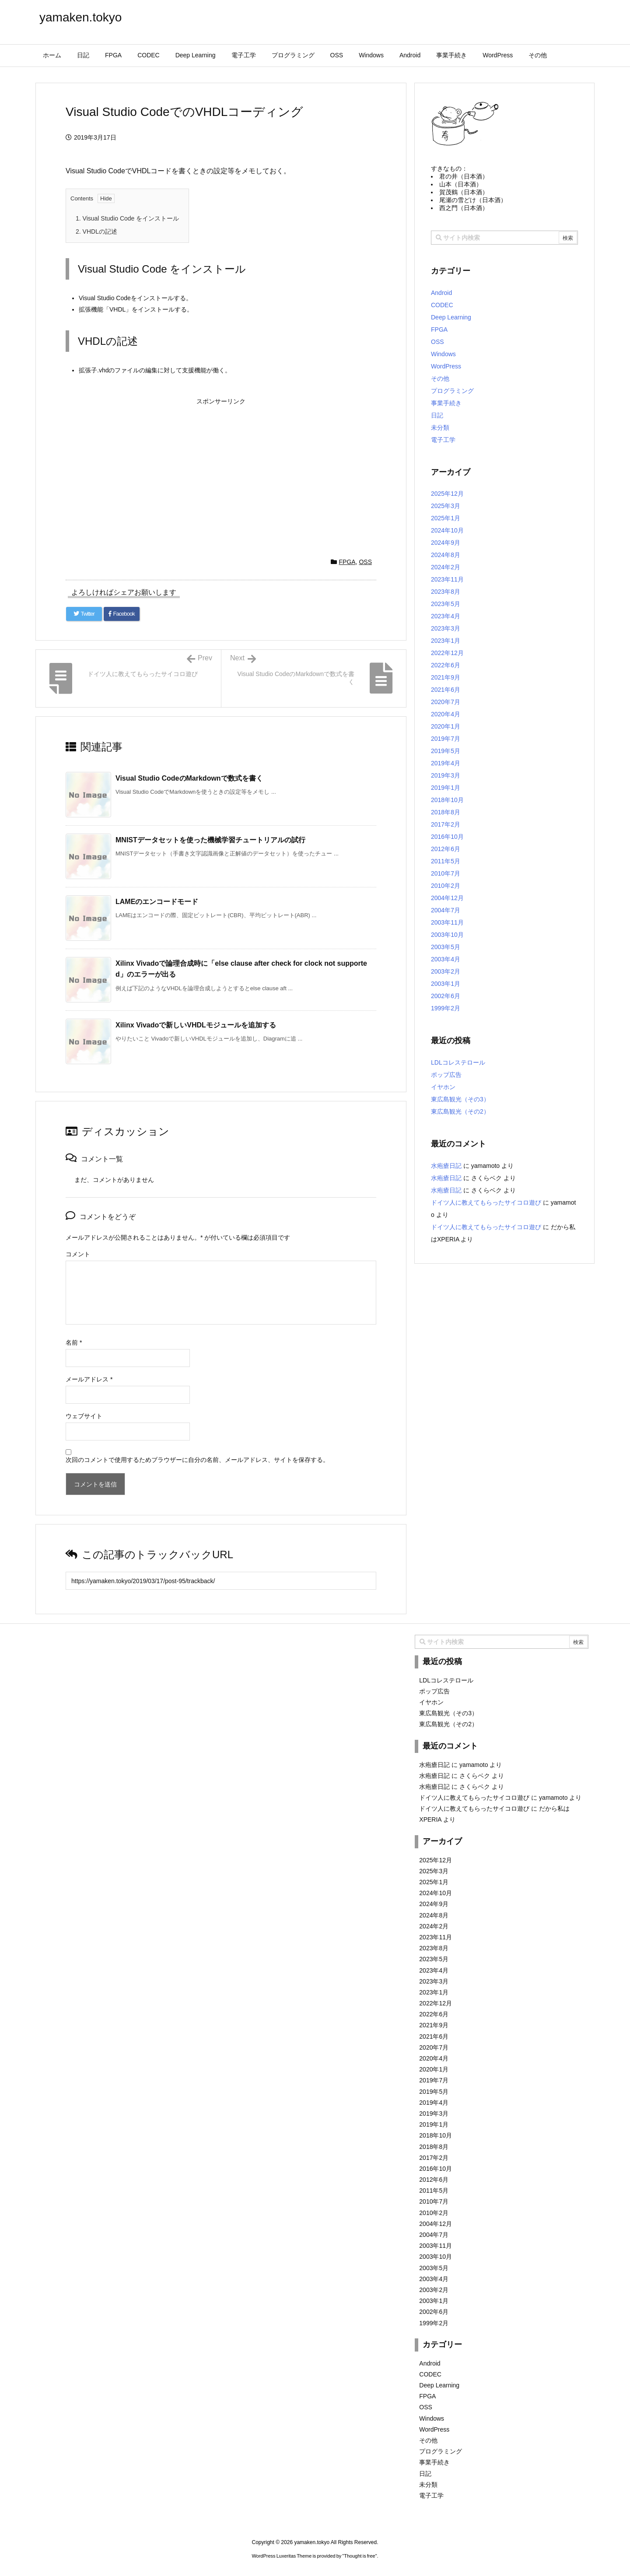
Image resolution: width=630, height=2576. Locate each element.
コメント (78, 1254)
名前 (74, 1342)
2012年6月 (445, 848)
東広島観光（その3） (460, 1099)
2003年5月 (445, 946)
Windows (443, 353)
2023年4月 (445, 616)
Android (441, 292)
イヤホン (443, 1086)
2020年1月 (445, 726)
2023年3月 (445, 628)
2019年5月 (445, 750)
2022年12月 (447, 652)
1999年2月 (445, 1008)
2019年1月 (445, 787)
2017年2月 (445, 824)
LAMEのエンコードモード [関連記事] (157, 901)
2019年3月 (445, 775)
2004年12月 (447, 897)
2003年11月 (447, 922)
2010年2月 (445, 885)
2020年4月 (445, 714)
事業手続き (446, 403)
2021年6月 (445, 689)
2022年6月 (445, 665)
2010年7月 (445, 873)
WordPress (446, 366)
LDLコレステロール (458, 1062)
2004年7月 (445, 910)
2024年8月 (445, 554)
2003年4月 (445, 959)
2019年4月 (445, 763)
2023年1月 (445, 640)
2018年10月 (447, 799)
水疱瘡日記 (446, 1165)
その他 (440, 378)
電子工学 (443, 439)
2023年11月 (447, 579)
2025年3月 (445, 505)
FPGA (347, 561)
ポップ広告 (446, 1074)
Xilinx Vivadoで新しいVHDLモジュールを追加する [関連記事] (196, 1025)
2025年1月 (445, 518)
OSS (365, 561)
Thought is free (359, 2555)
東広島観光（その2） (460, 1111)
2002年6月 (445, 995)
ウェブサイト (84, 1415)
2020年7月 (445, 701)
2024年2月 (445, 567)
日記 (437, 415)
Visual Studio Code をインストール (127, 218)
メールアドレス (89, 1379)
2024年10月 (447, 530)
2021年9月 (445, 677)
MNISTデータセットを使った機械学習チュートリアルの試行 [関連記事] (210, 840)
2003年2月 (445, 971)
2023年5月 (445, 603)
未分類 (440, 427)
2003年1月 (445, 983)
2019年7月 (445, 738)
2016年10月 (447, 836)
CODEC (442, 304)
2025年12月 (447, 493)
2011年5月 (445, 861)
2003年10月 (447, 934)
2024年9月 (445, 542)
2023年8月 (445, 591)
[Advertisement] (221, 470)
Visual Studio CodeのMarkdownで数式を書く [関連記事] (189, 778)
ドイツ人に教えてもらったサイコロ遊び (486, 1202)
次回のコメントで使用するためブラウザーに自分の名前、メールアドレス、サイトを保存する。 (197, 1459)
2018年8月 (445, 812)
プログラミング (452, 390)
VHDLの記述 (96, 231)
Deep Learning (451, 317)
